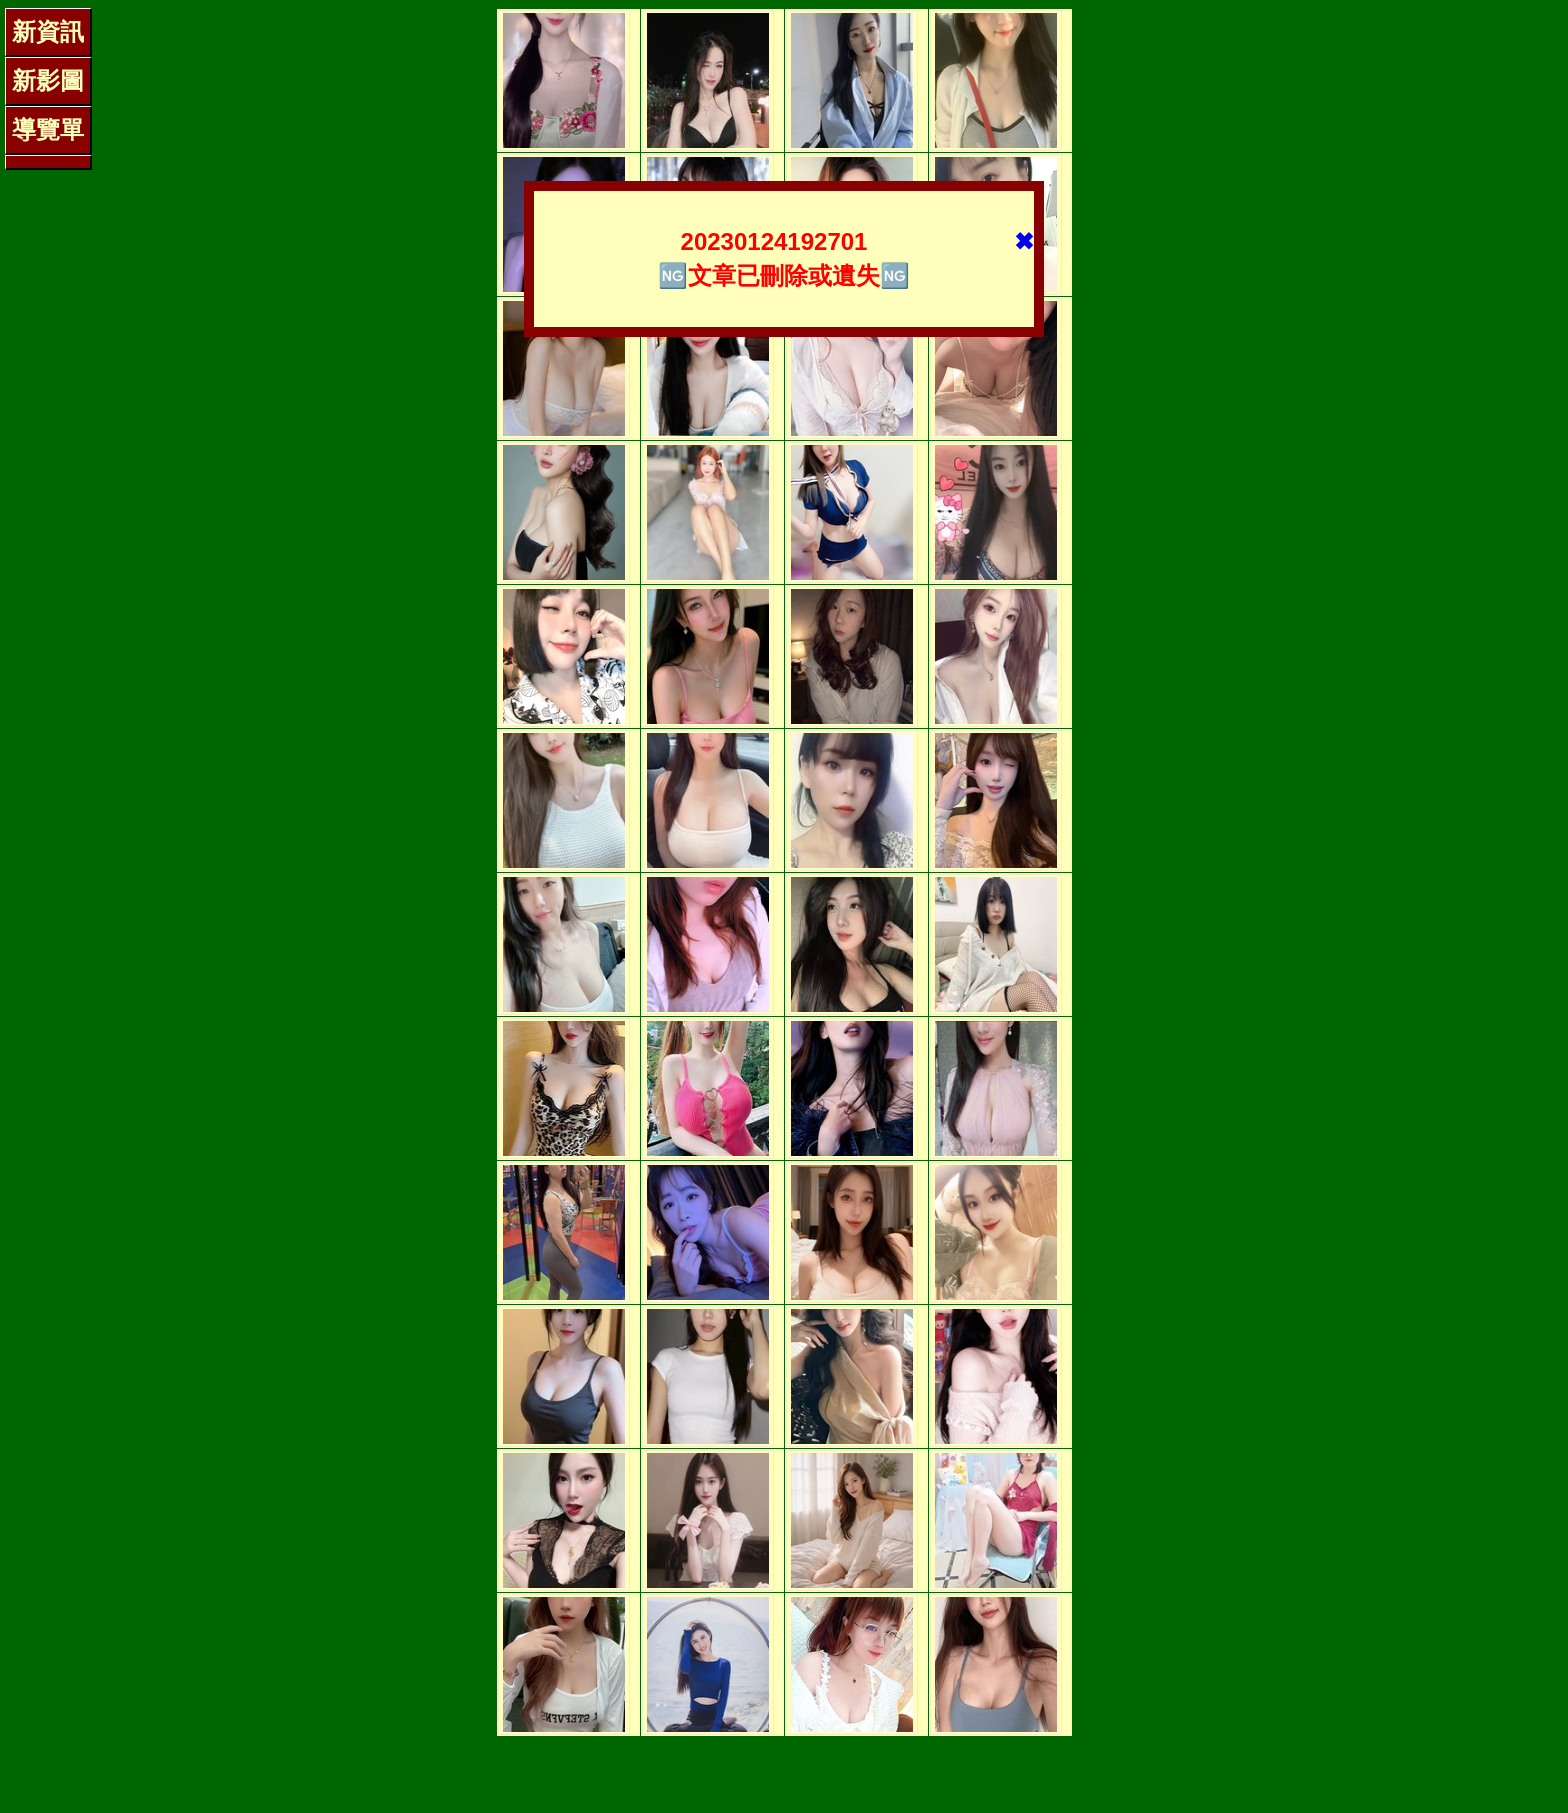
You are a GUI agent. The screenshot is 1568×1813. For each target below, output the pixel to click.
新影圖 (48, 80)
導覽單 (48, 129)
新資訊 (48, 31)
